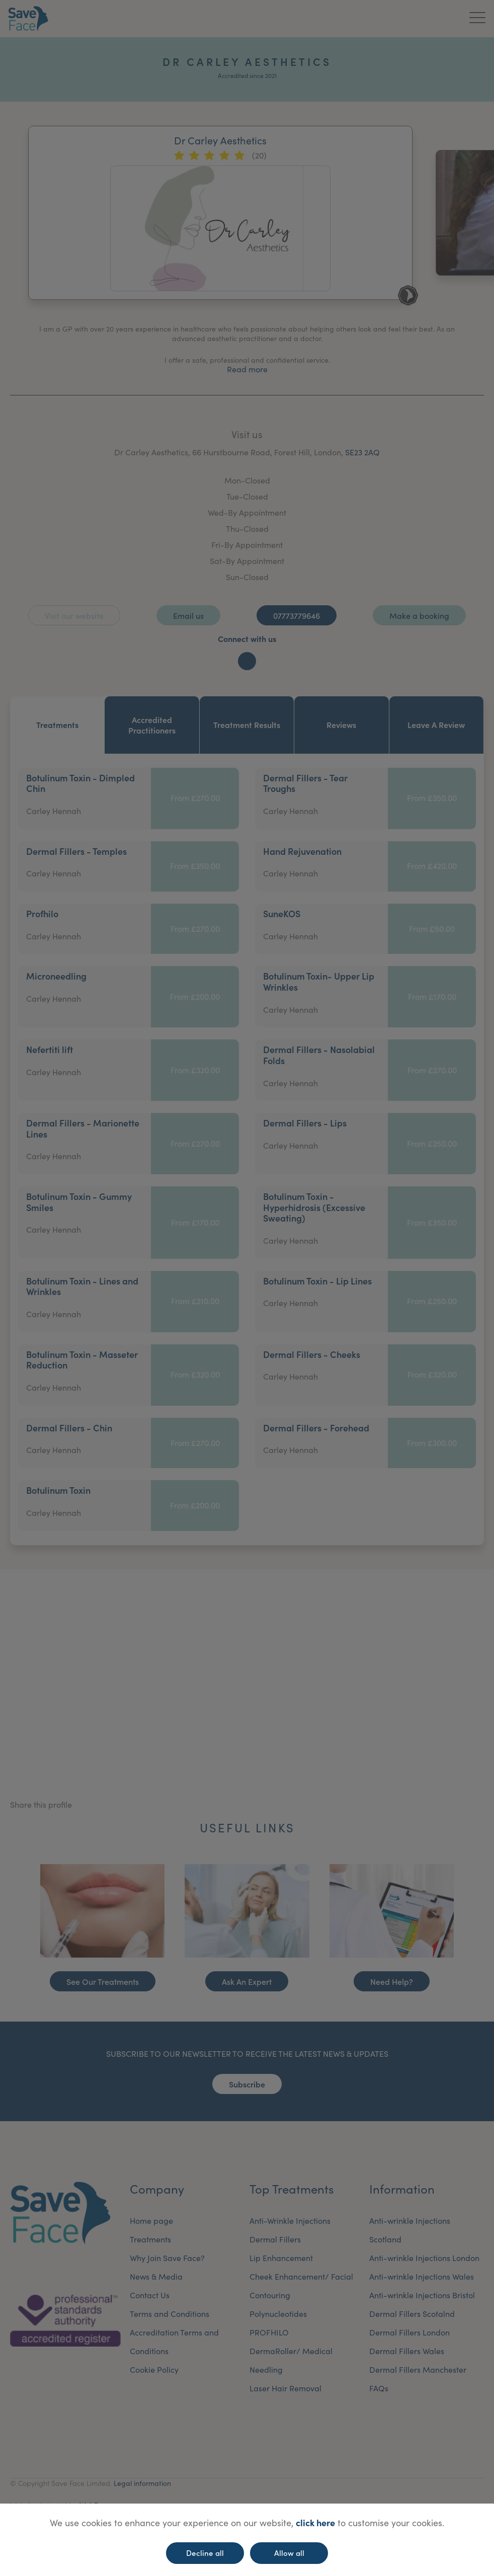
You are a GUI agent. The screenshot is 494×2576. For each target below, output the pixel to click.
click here (315, 2522)
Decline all (205, 2552)
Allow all (289, 2552)
